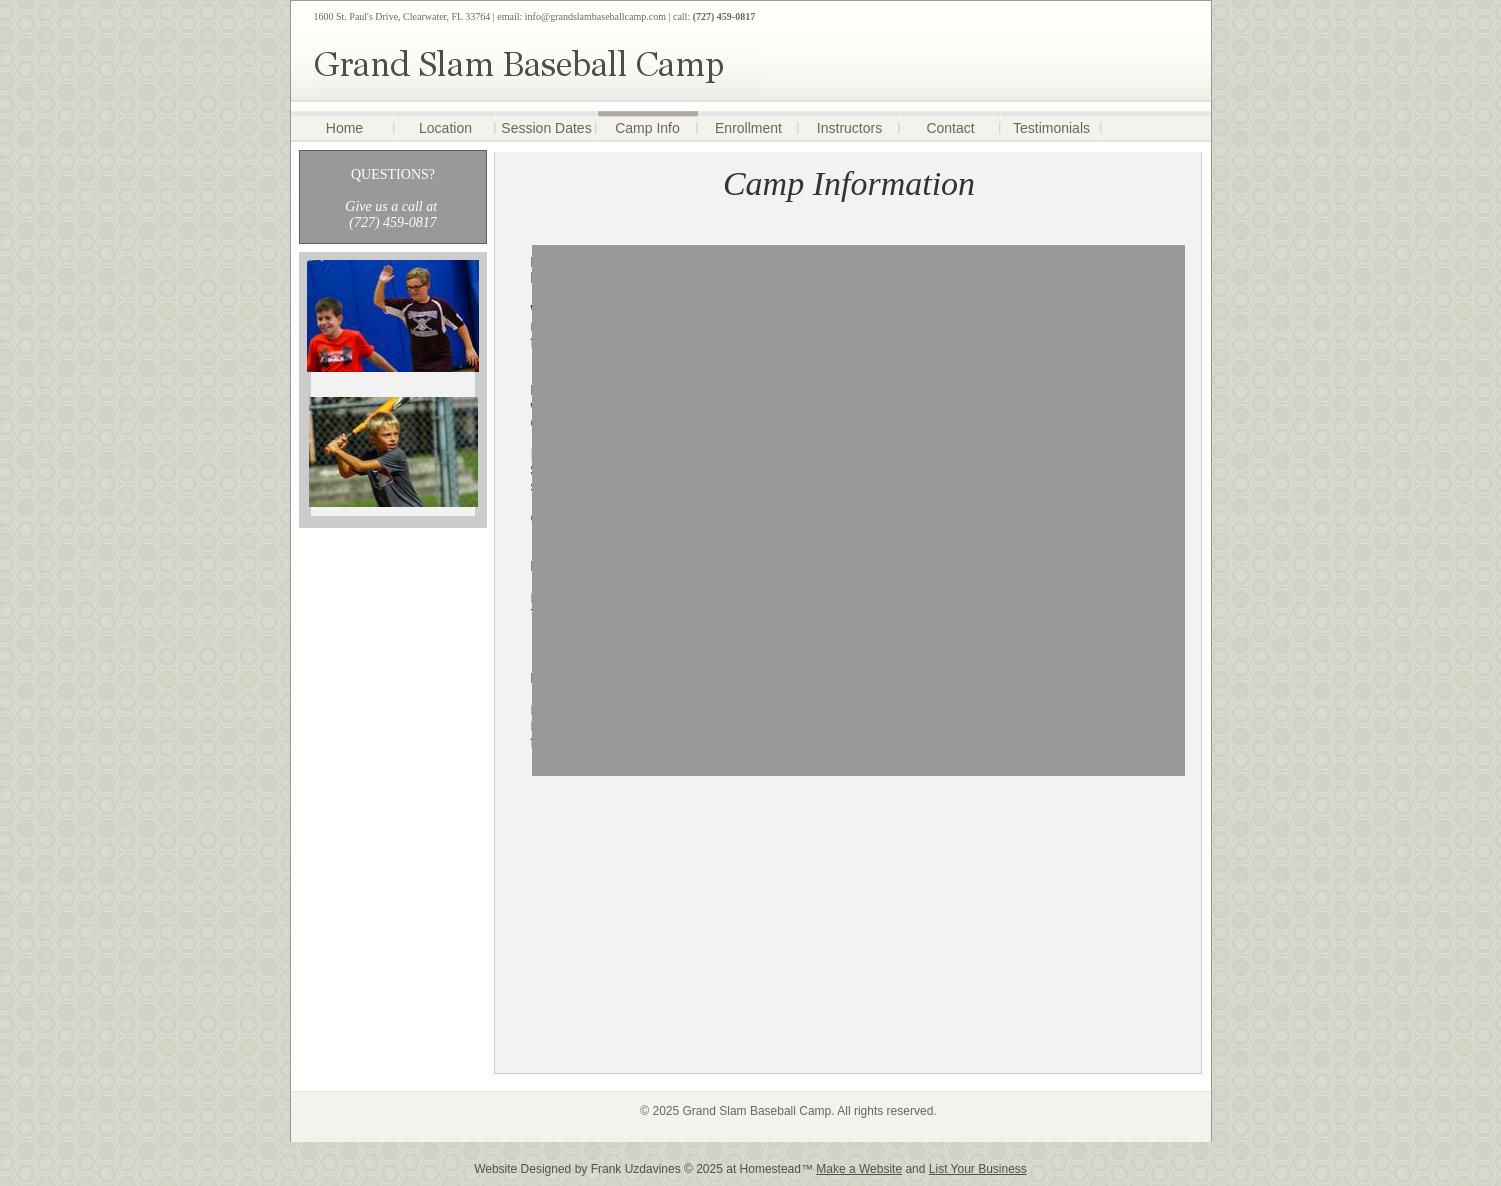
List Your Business (978, 1169)
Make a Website (859, 1169)
